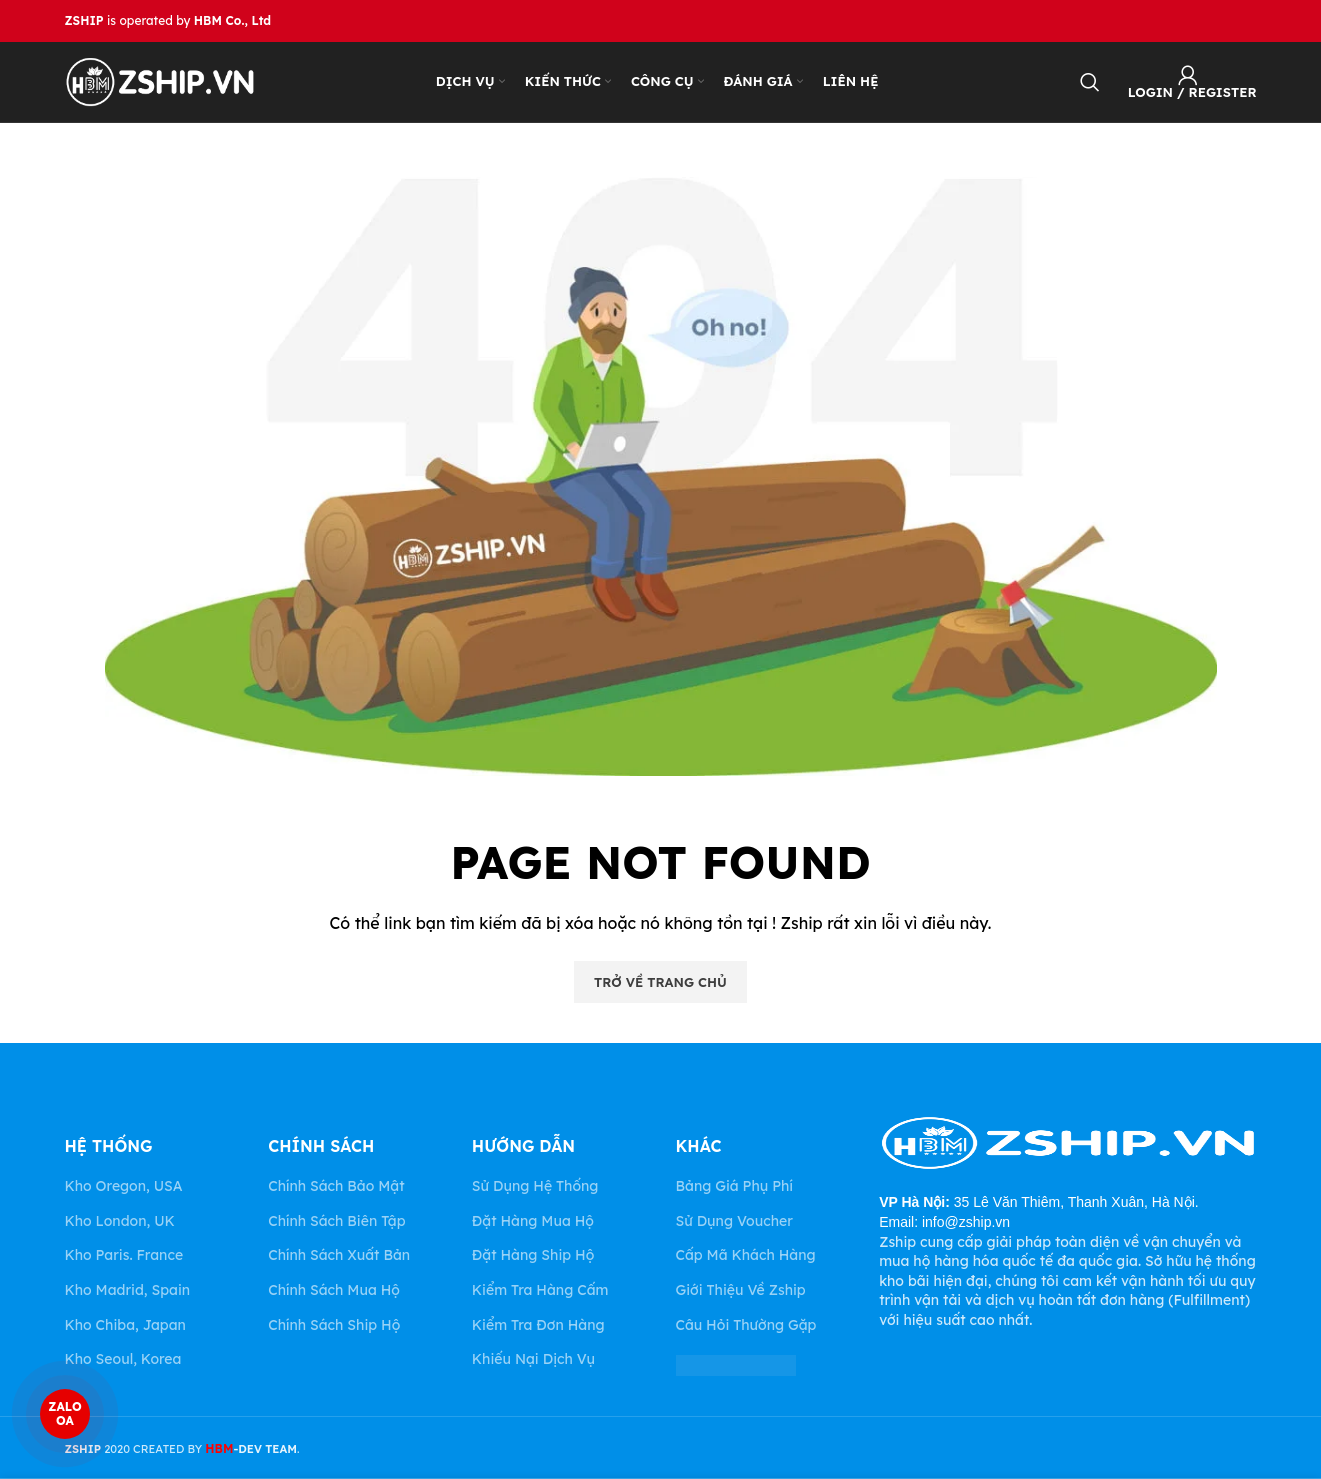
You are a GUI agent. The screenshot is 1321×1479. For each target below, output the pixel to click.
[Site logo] (160, 81)
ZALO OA (64, 1414)
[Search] (1090, 82)
